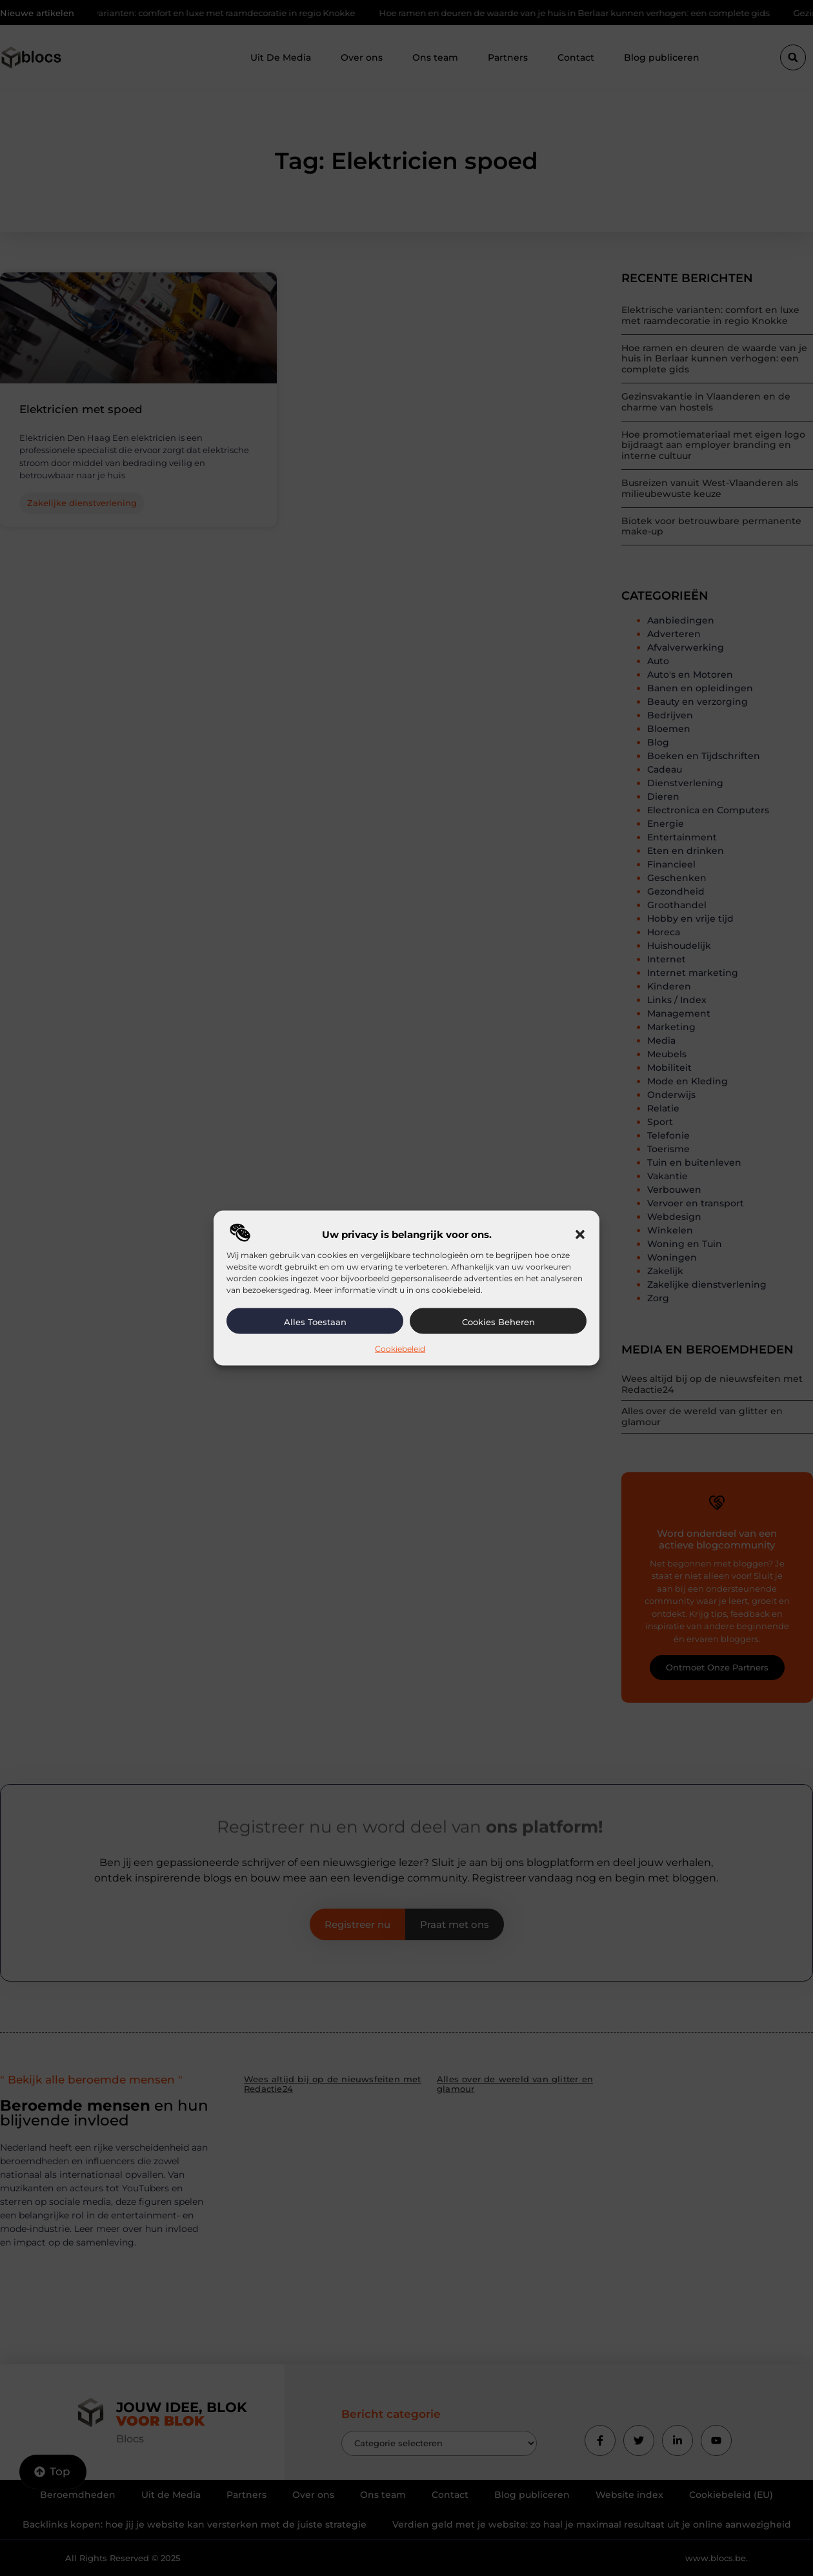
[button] (580, 1234)
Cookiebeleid (400, 1349)
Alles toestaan (315, 1322)
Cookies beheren (498, 1322)
